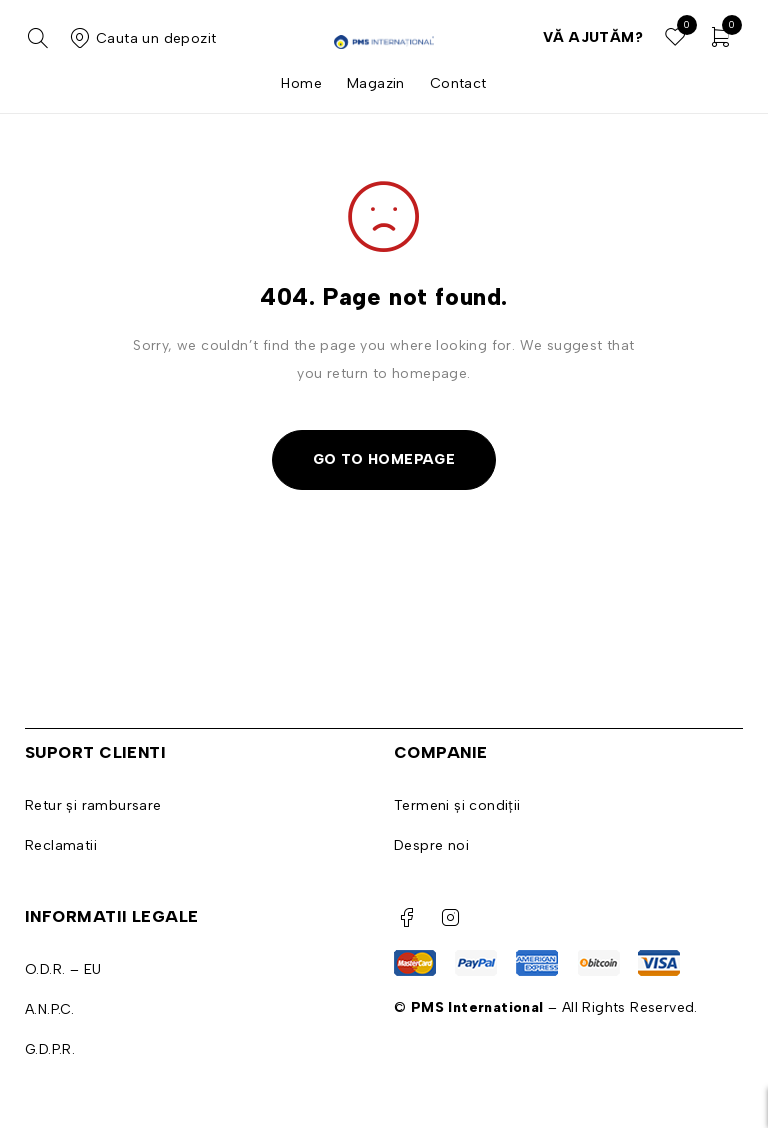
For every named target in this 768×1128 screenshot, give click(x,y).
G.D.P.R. (50, 1049)
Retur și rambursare (93, 805)
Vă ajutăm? (593, 37)
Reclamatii (61, 845)
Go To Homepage (384, 459)
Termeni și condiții (457, 805)
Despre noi (431, 845)
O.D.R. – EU (63, 969)
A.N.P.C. (49, 1009)
